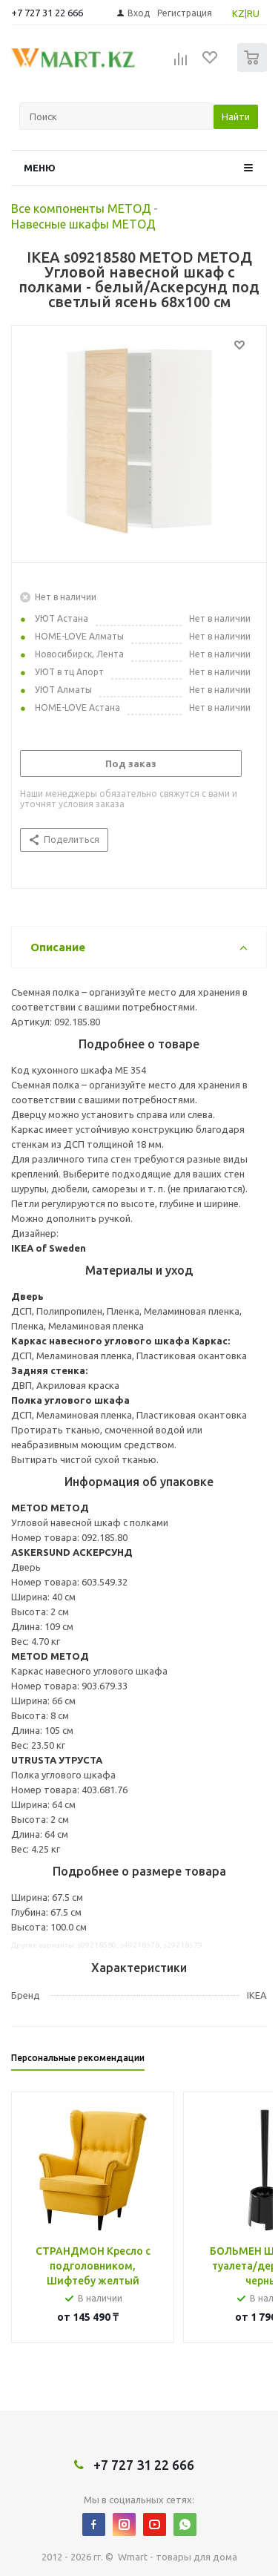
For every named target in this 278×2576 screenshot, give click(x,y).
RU (253, 13)
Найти (236, 116)
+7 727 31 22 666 (47, 12)
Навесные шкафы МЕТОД (83, 224)
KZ (238, 13)
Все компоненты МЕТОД (81, 208)
